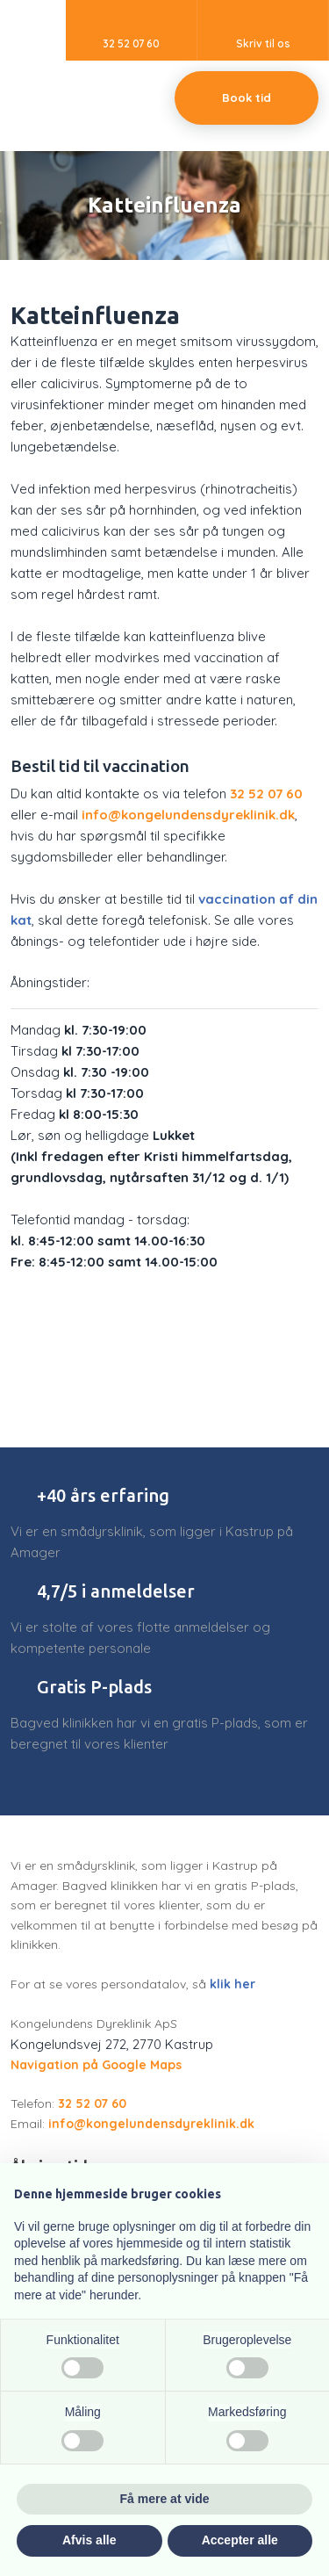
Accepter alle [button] (240, 2540)
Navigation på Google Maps (96, 2065)
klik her (232, 1984)
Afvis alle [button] (89, 2540)
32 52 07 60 (266, 793)
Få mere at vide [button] (165, 2499)
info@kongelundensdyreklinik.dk (188, 814)
